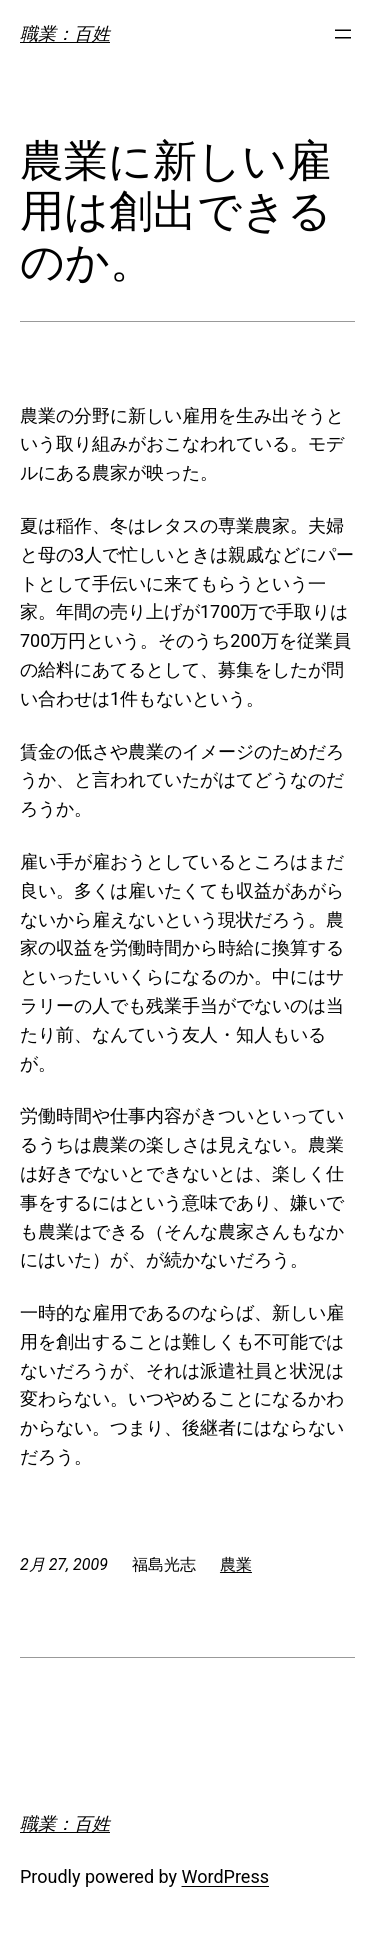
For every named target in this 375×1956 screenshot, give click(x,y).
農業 (236, 1564)
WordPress (225, 1876)
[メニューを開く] (343, 34)
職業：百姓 (65, 33)
